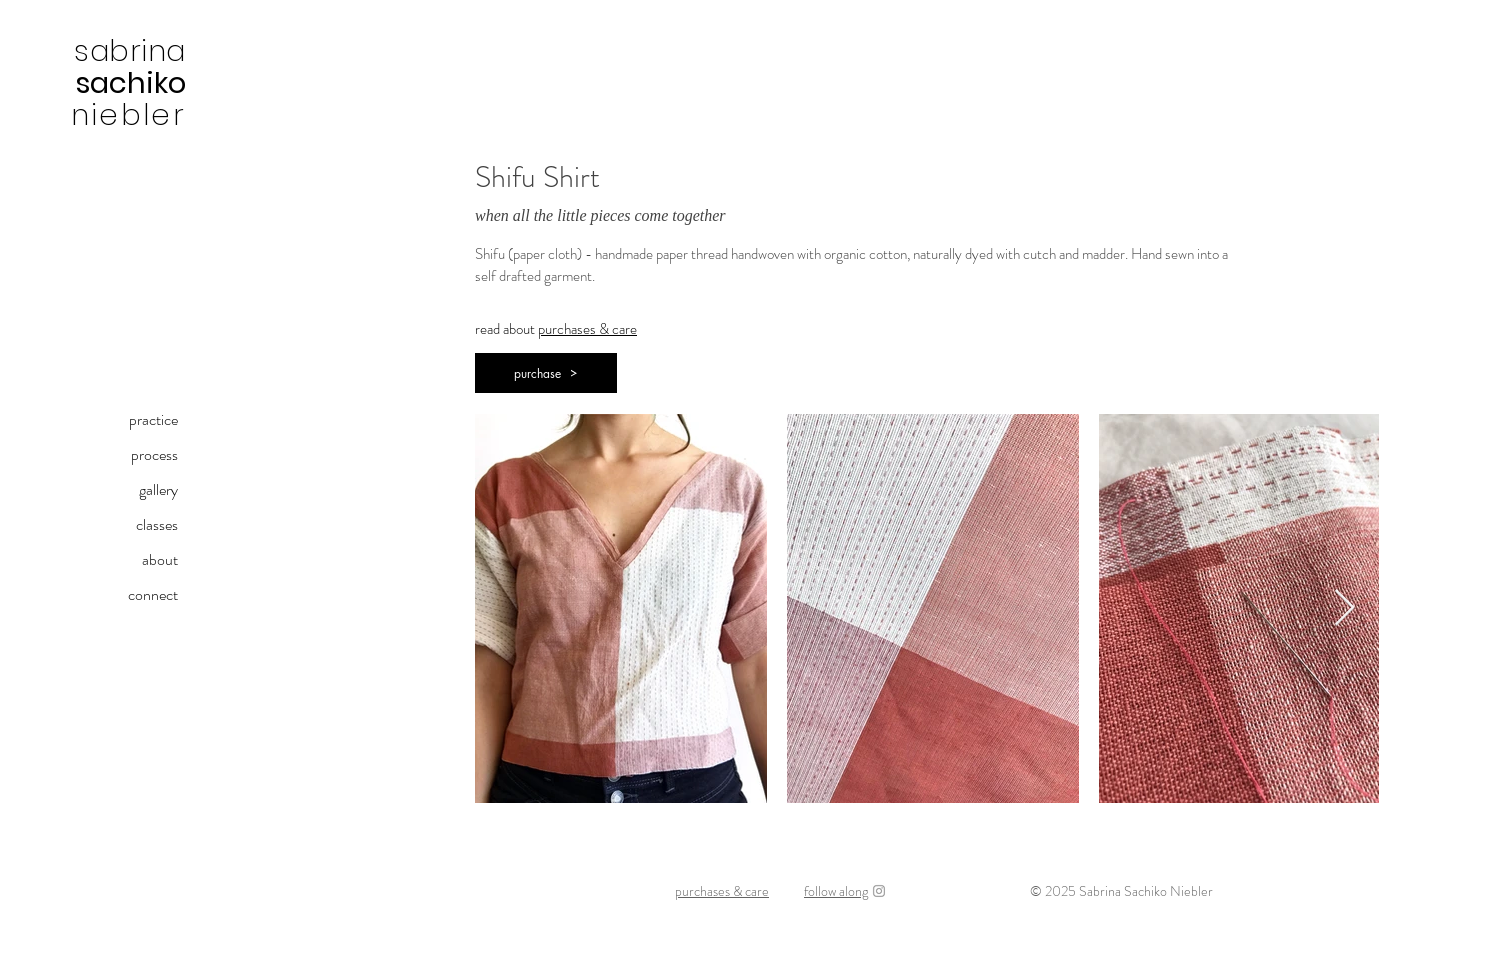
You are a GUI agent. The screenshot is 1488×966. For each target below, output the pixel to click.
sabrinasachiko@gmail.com (432, 927)
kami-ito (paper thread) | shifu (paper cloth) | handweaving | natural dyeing (741, 927)
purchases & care (587, 329)
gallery (158, 489)
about (160, 559)
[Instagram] (879, 891)
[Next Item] (1344, 608)
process (154, 454)
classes (157, 524)
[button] (546, 373)
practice (153, 419)
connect (153, 594)
